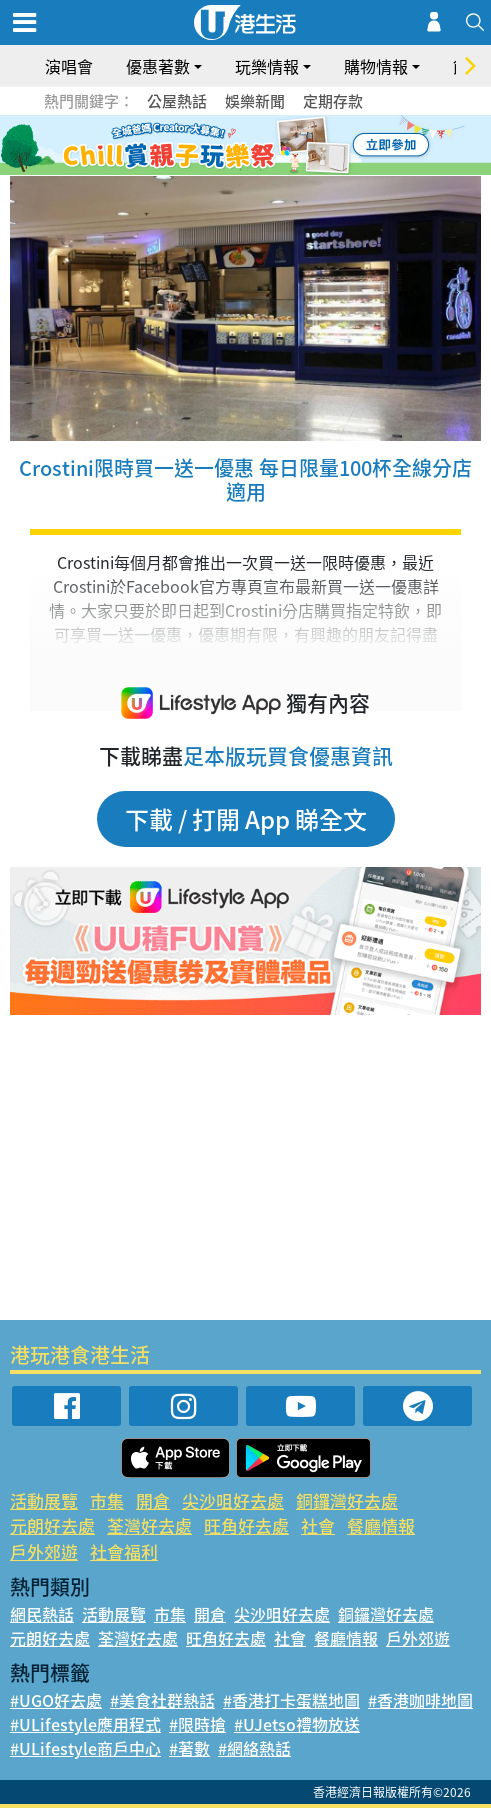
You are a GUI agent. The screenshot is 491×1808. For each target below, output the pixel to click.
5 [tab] (281, 146)
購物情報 (376, 66)
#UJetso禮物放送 (297, 1724)
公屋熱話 (177, 101)
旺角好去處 (246, 1525)
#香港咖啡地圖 (420, 1700)
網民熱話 (42, 1614)
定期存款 (333, 101)
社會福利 (124, 1551)
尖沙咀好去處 (233, 1500)
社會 (318, 1525)
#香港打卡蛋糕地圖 (291, 1700)
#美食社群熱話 (162, 1700)
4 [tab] (261, 146)
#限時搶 (197, 1724)
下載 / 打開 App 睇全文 (246, 819)
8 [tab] (261, 170)
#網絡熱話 (254, 1748)
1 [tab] (201, 146)
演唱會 (69, 66)
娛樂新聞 (255, 101)
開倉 (153, 1500)
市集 (107, 1500)
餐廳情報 (381, 1525)
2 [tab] (221, 146)
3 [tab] (241, 146)
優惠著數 (158, 66)
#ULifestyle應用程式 (85, 1724)
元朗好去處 (52, 1525)
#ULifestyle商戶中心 (85, 1748)
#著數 (189, 1748)
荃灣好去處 (149, 1525)
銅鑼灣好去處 (347, 1500)
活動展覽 (44, 1500)
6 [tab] (301, 146)
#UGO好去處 (56, 1700)
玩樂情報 (267, 66)
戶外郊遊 (44, 1551)
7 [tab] (241, 170)
